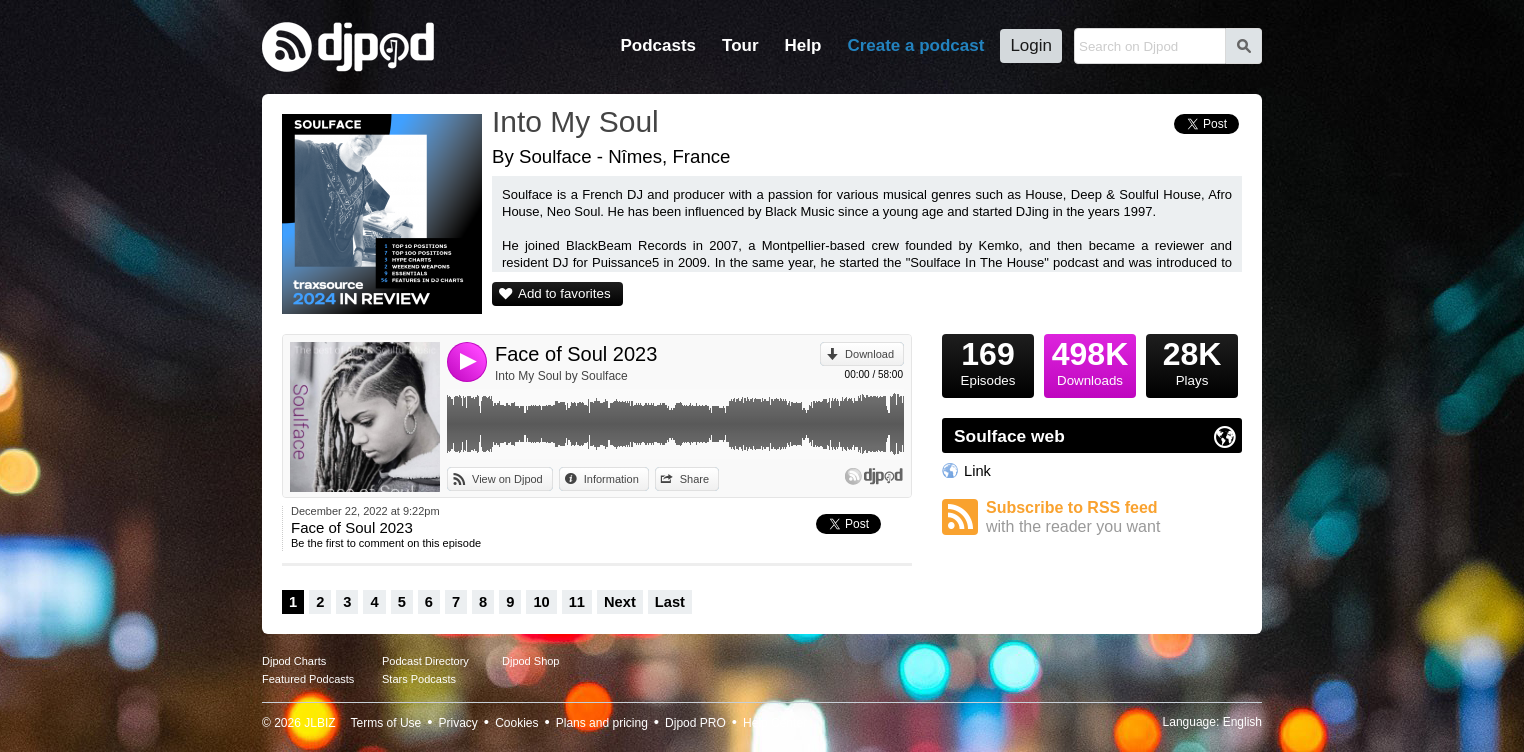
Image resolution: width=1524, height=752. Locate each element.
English (1242, 722)
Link (977, 471)
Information (611, 479)
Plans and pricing (602, 723)
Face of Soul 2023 (576, 354)
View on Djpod (507, 479)
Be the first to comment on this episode (386, 543)
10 (541, 602)
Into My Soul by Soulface (561, 376)
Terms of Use (386, 723)
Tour (740, 45)
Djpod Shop (531, 661)
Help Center (775, 723)
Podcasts (658, 45)
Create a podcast (915, 45)
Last (670, 602)
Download (869, 354)
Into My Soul (575, 121)
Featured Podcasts (308, 679)
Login (1031, 45)
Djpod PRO (695, 723)
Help (803, 45)
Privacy (458, 723)
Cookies (516, 723)
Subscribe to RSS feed (1114, 517)
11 (577, 602)
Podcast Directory (425, 661)
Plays (1192, 361)
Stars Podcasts (419, 679)
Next (620, 602)
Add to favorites (564, 293)
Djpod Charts (294, 661)
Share (694, 479)
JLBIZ (319, 723)
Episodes (988, 361)
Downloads (1090, 361)
